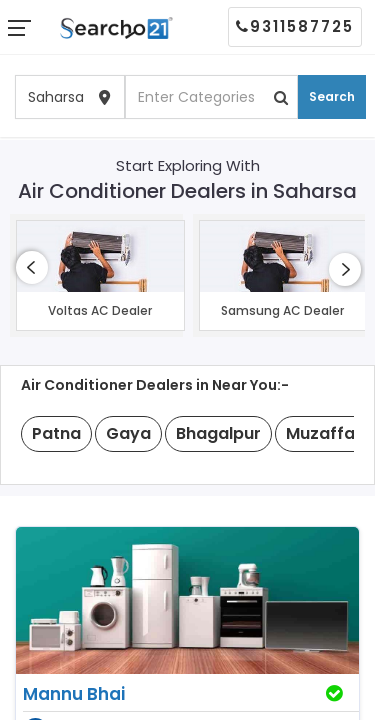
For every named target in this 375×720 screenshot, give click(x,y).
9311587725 (295, 26)
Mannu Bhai (74, 694)
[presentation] (32, 267)
